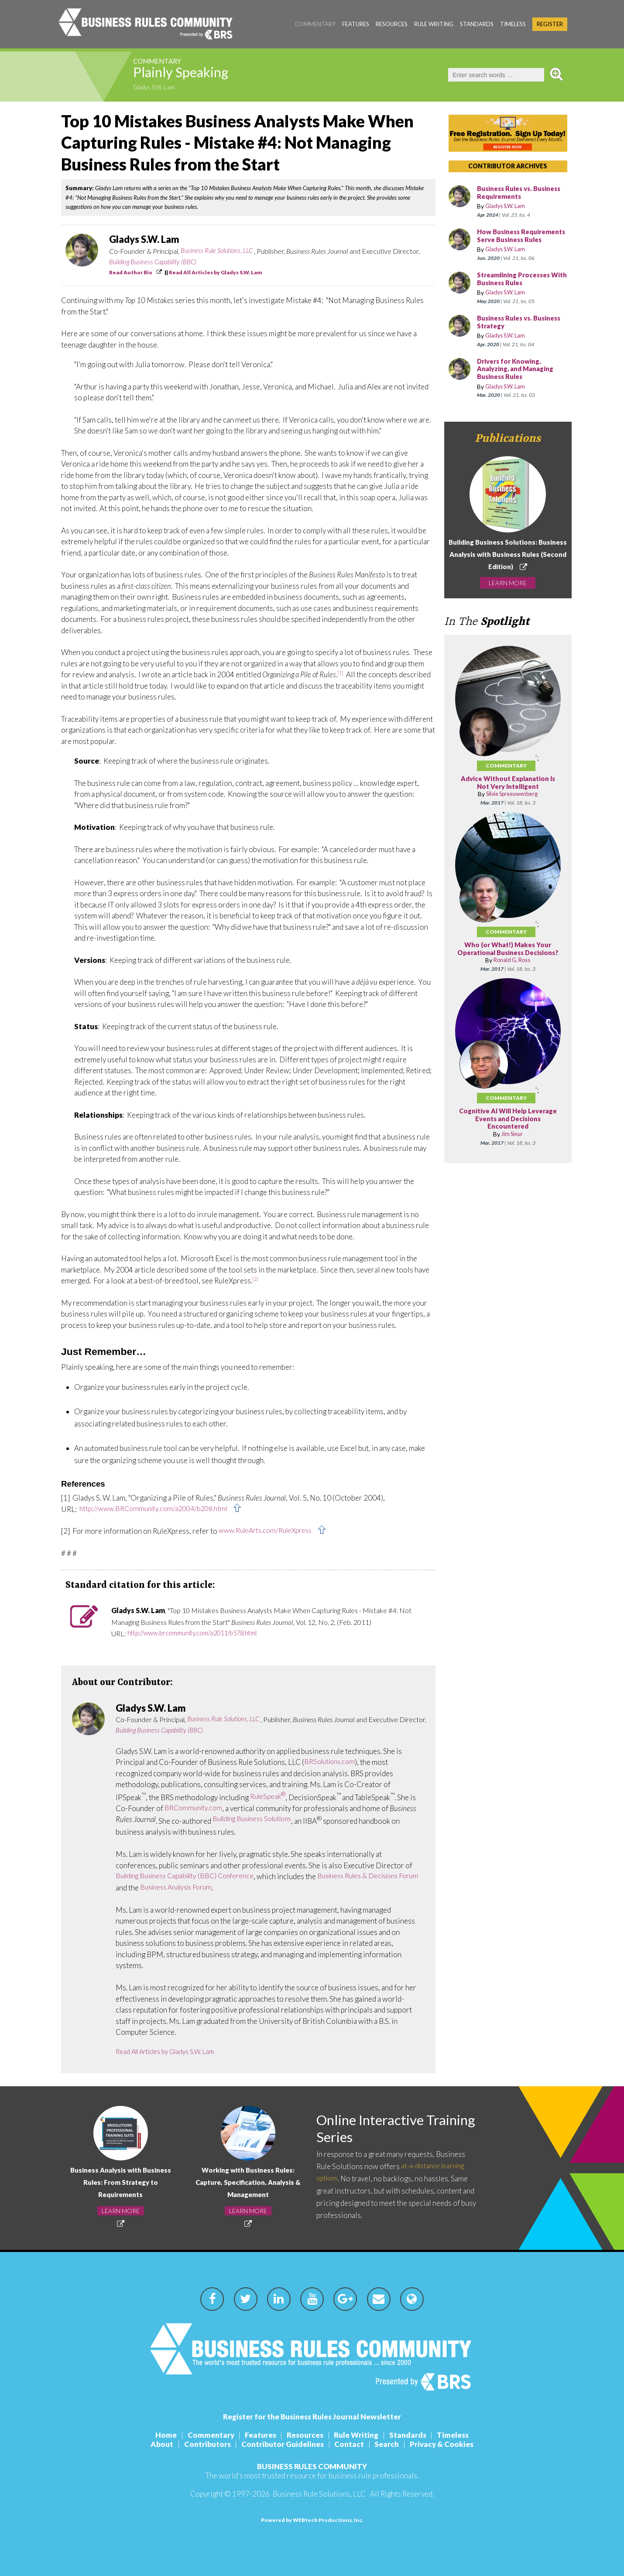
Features (355, 23)
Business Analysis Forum (236, 1887)
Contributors (203, 2444)
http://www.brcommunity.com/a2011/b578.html (199, 1633)
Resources (392, 23)
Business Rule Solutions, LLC (219, 251)
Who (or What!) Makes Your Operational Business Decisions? (507, 960)
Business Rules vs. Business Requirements (516, 193)
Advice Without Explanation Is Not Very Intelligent (508, 791)
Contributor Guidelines (281, 2444)
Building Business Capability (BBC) (156, 262)
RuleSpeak (269, 1796)
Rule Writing (433, 23)
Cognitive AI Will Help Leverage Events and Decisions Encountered (507, 1134)
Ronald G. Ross (511, 975)
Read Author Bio (130, 272)
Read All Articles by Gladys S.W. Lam (215, 272)
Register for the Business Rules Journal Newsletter (312, 2416)
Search (391, 2444)
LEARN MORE (508, 590)
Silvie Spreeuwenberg (512, 801)
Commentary (315, 23)
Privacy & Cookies (449, 2444)
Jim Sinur (512, 1149)
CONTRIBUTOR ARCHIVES (507, 166)
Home (157, 2435)
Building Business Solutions (257, 1819)
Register (550, 23)
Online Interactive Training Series (376, 2129)
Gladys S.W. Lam (157, 88)
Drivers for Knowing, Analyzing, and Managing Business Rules (518, 377)
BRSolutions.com (331, 1762)
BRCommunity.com (195, 1808)
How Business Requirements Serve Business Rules (511, 240)
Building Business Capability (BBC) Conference (191, 1876)
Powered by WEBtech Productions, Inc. (312, 2520)
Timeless (513, 23)
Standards (477, 23)
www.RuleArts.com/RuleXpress (269, 1530)
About (155, 2444)
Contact (351, 2444)
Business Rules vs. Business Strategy (515, 330)
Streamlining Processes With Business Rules (516, 287)
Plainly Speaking (195, 74)
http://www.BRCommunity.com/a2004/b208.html (158, 1509)
